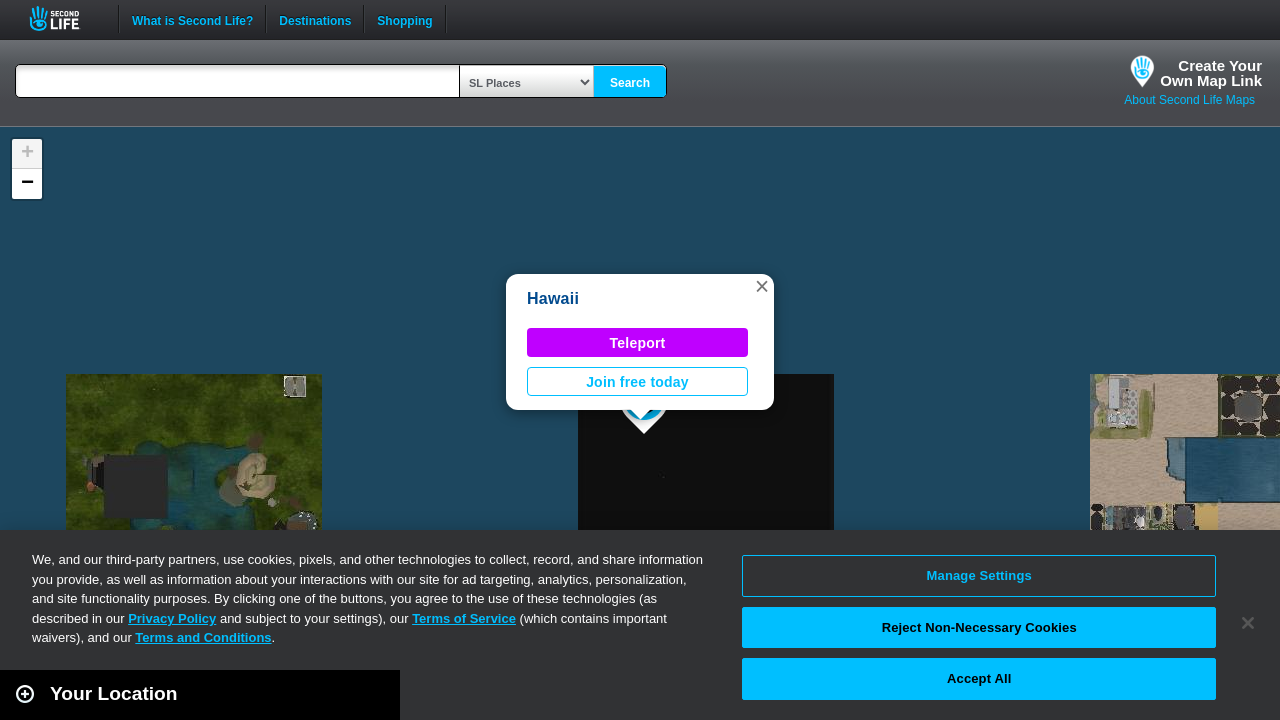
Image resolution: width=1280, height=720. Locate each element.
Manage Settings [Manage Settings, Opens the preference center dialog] (979, 575)
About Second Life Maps (1189, 100)
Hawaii (553, 298)
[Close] (1248, 623)
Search (630, 83)
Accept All (979, 678)
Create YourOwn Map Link (1211, 73)
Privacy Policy (172, 618)
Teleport (638, 343)
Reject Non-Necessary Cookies (979, 627)
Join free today (637, 382)
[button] (762, 286)
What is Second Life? (192, 19)
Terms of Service (464, 618)
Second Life (65, 18)
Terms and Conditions (203, 637)
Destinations (315, 19)
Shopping (404, 19)
